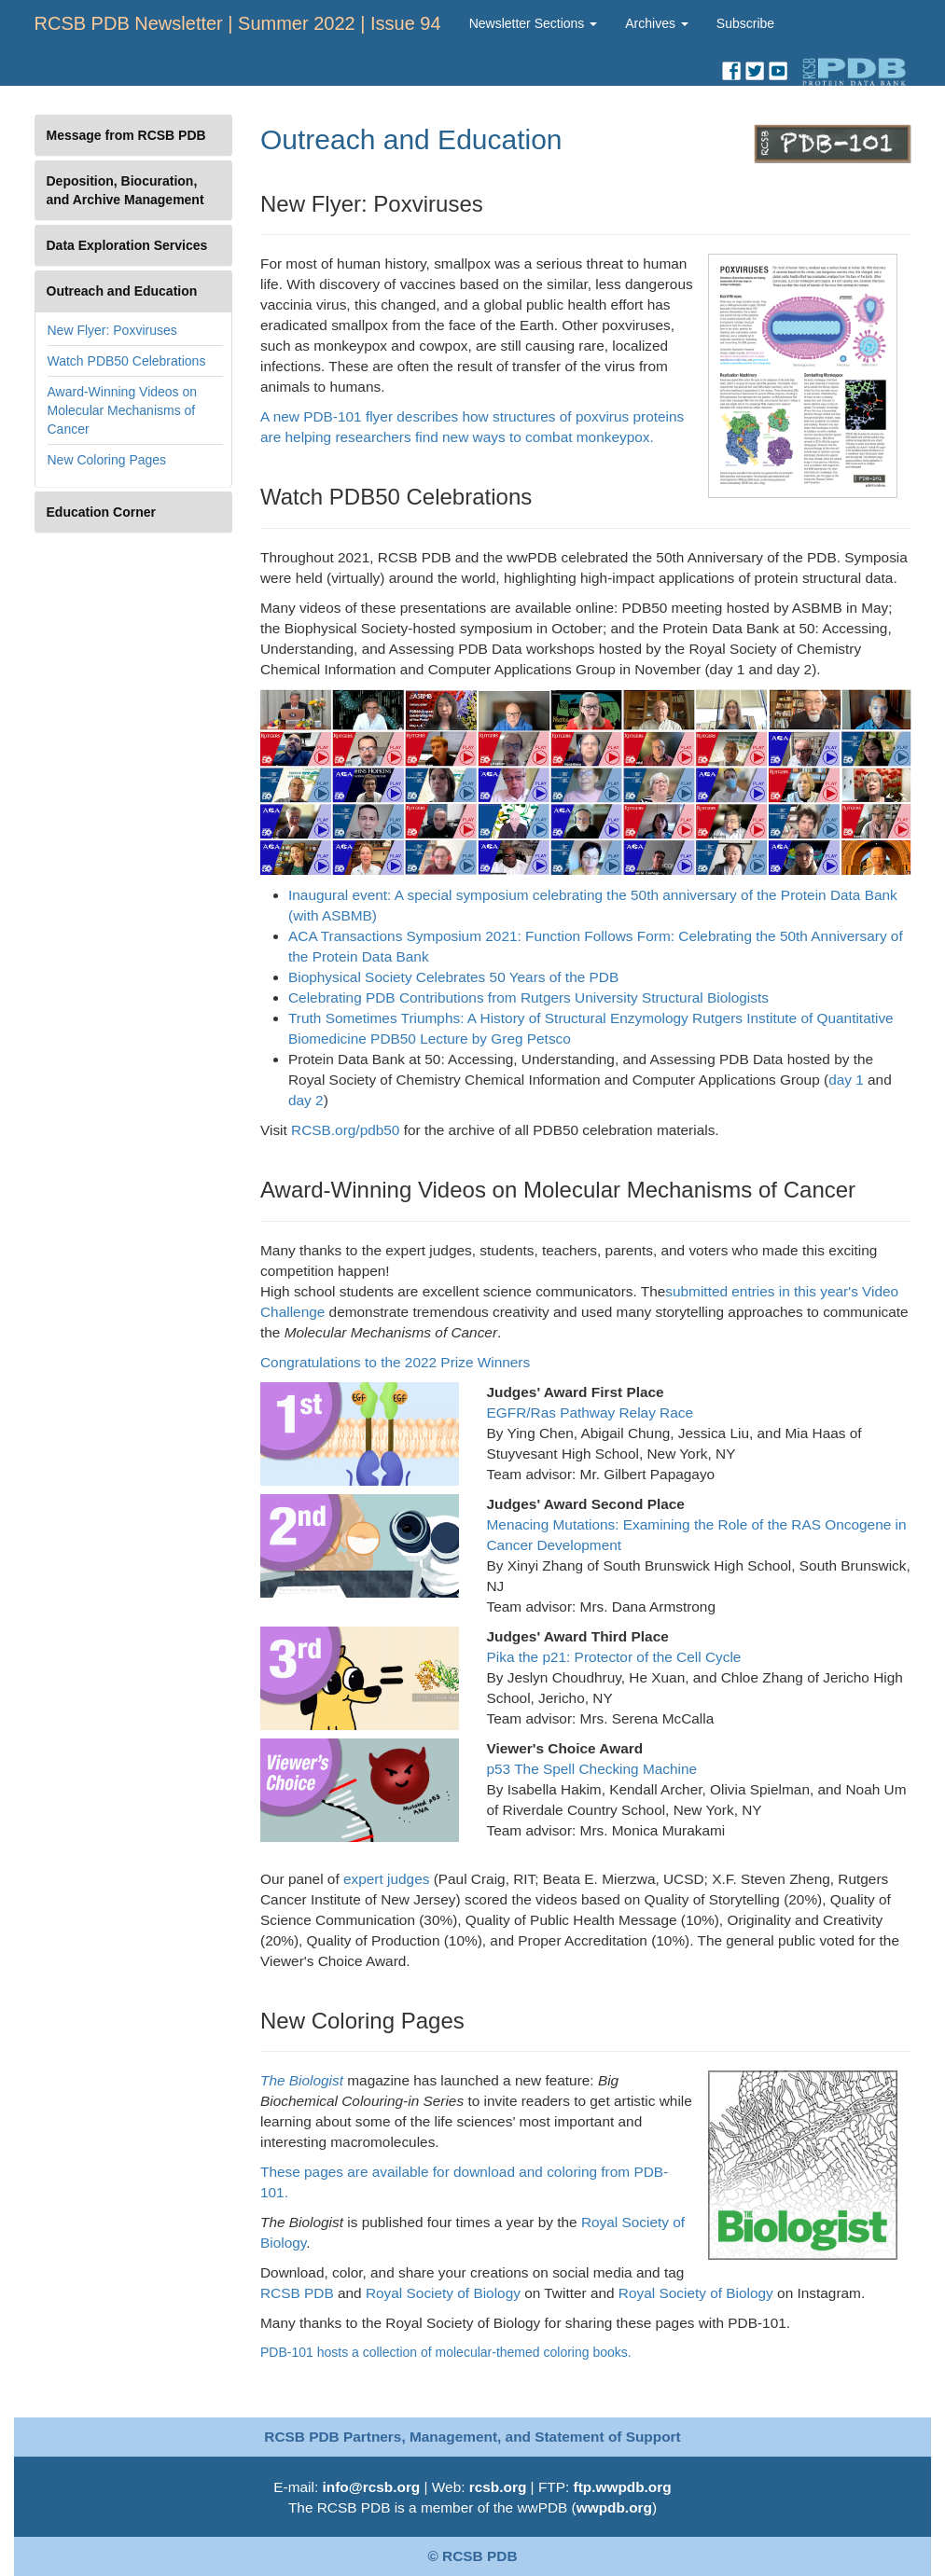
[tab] (133, 135)
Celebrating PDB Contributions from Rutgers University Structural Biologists (528, 997)
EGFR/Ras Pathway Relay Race (590, 1412)
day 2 (306, 1100)
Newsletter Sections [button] (533, 23)
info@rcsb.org (371, 2487)
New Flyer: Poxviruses (112, 330)
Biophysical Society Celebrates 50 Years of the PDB (453, 977)
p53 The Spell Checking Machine (592, 1769)
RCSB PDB (297, 2293)
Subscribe (745, 23)
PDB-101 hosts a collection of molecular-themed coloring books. (446, 2352)
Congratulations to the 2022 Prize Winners (395, 1362)
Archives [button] (656, 23)
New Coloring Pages (107, 459)
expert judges (385, 1879)
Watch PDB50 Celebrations (127, 360)
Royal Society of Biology (441, 2293)
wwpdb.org (614, 2507)
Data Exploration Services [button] (127, 245)
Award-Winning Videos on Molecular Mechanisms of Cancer (123, 410)
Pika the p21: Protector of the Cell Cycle (614, 1657)
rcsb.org (498, 2487)
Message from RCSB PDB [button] (126, 135)
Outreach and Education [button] (122, 291)
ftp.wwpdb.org (623, 2487)
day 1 (846, 1079)
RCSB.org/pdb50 (345, 1130)
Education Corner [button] (101, 512)
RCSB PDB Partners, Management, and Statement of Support (472, 2436)
